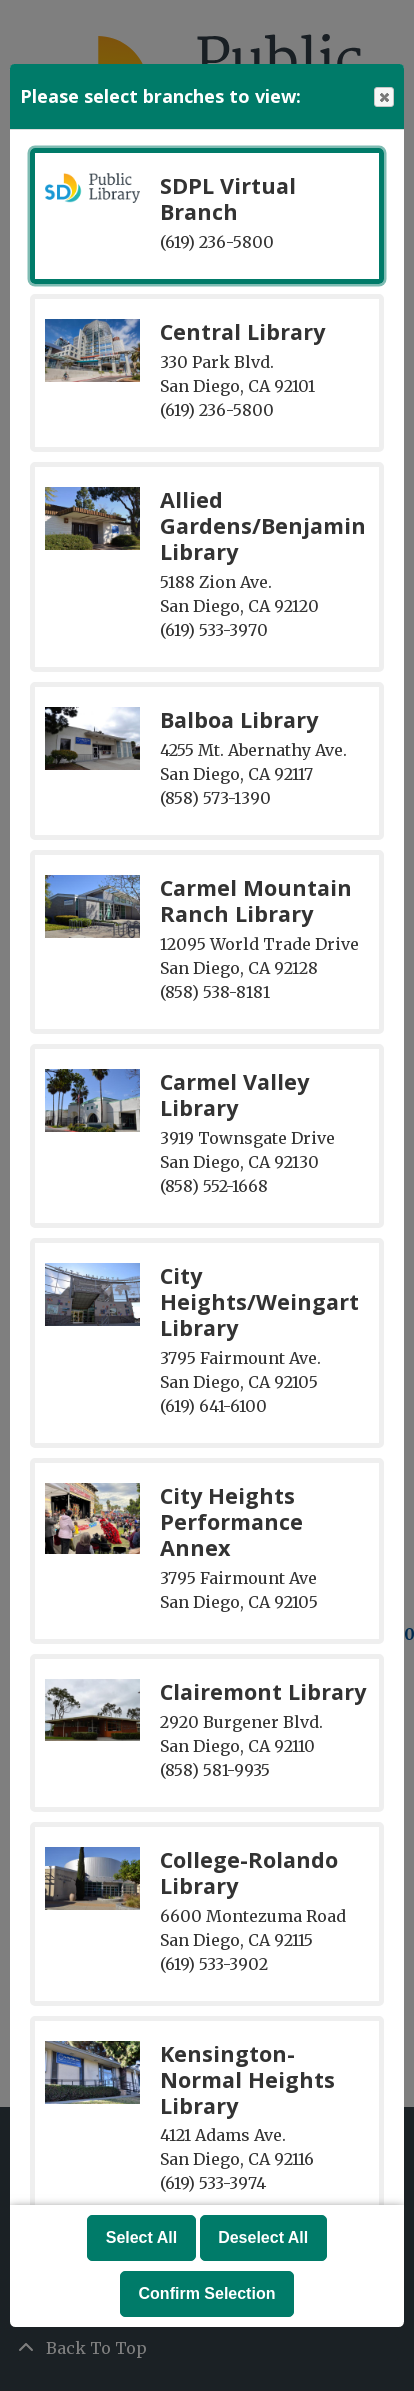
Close (383, 97)
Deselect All (263, 2237)
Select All (141, 2237)
